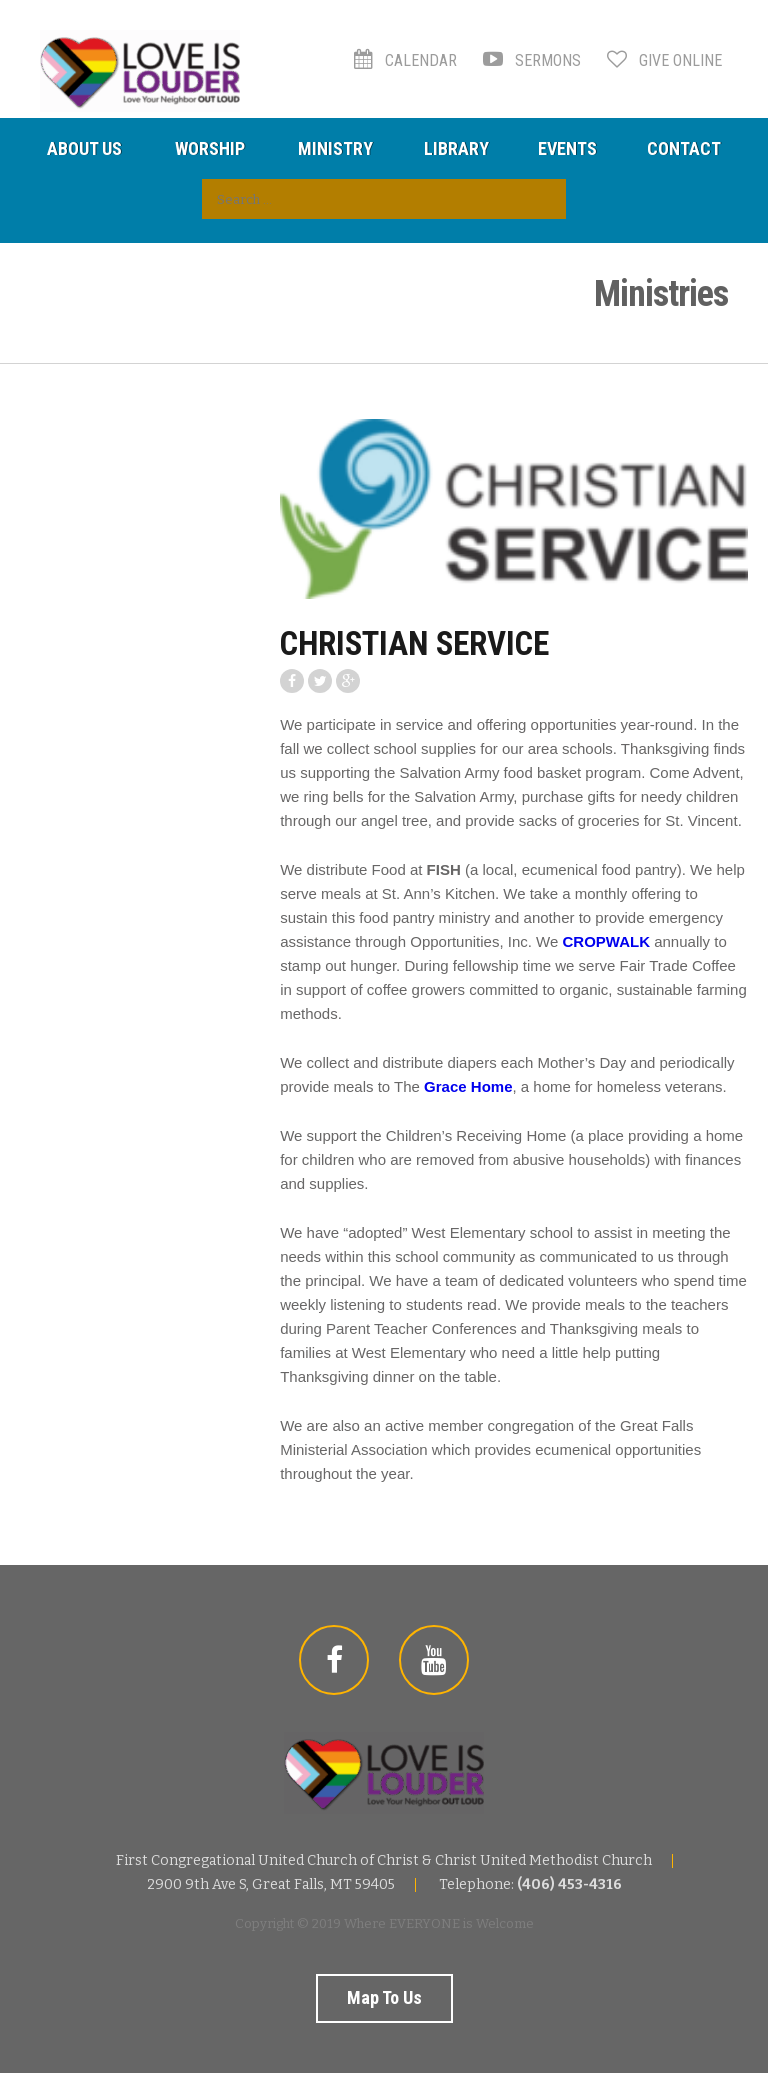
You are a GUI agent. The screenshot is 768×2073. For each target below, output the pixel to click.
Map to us (384, 1997)
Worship (210, 148)
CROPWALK (607, 941)
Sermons (532, 60)
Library (456, 148)
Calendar (405, 60)
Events (567, 148)
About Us (84, 148)
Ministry (335, 148)
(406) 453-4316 (569, 1884)
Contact (684, 148)
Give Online (664, 60)
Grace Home (468, 1086)
